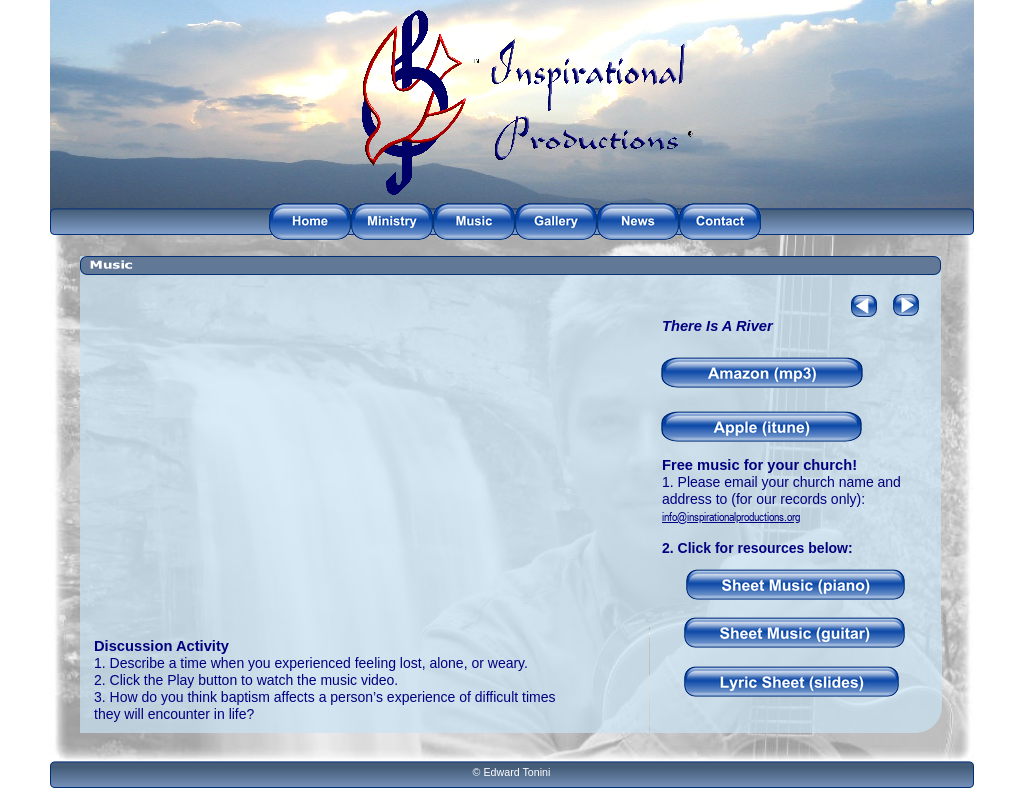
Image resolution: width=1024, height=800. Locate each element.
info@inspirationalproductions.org (731, 516)
